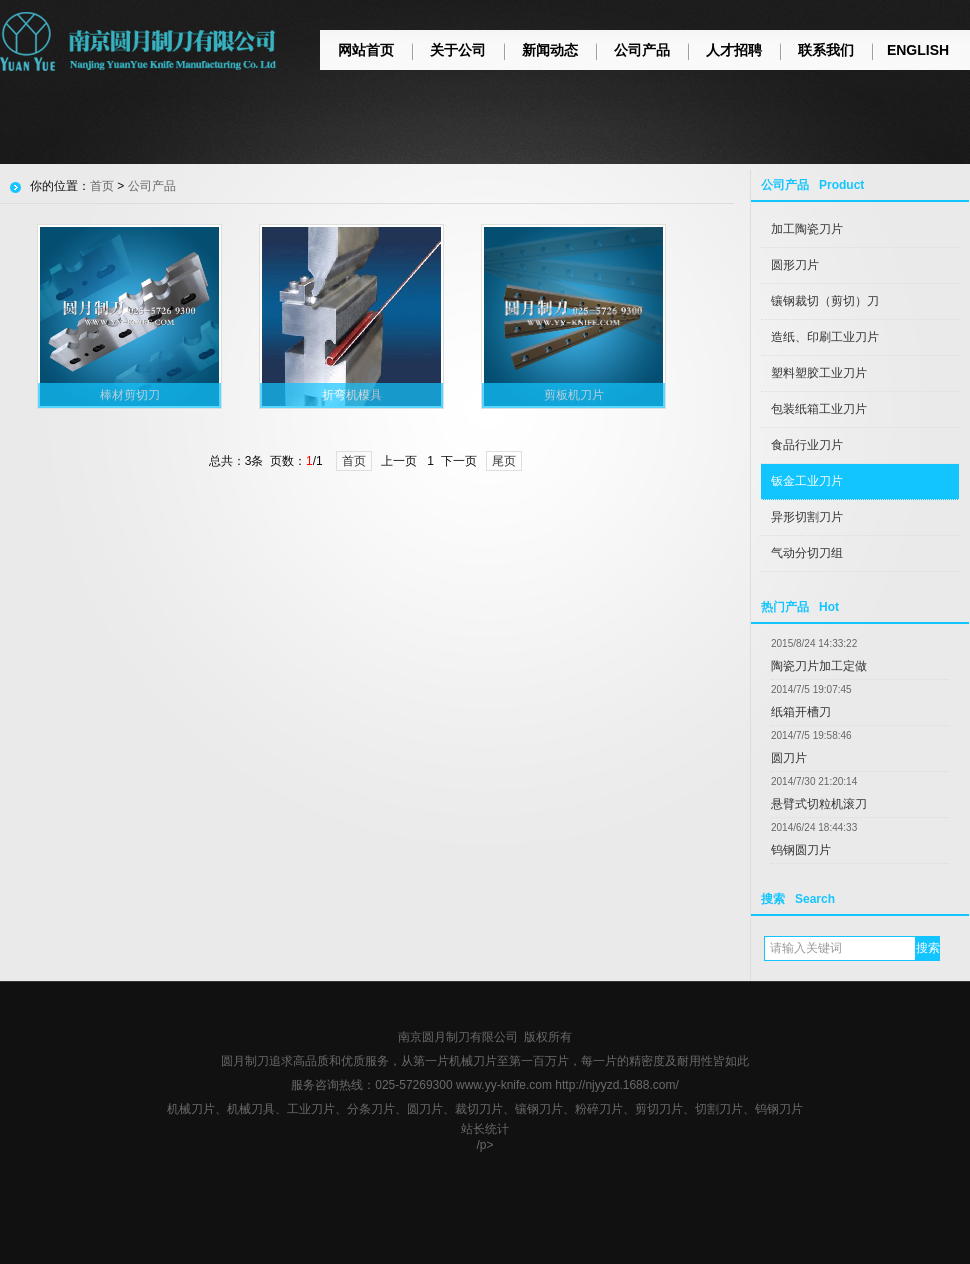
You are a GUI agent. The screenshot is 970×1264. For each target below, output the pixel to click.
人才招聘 (734, 50)
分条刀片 (371, 1109)
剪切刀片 (659, 1109)
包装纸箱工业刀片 (819, 409)
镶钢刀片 (539, 1109)
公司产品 (642, 50)
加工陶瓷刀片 (807, 229)
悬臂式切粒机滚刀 (819, 804)
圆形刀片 (795, 265)
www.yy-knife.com (504, 1085)
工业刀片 (311, 1109)
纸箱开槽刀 (801, 712)
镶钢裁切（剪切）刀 (825, 301)
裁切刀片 (479, 1109)
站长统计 (485, 1129)
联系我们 (826, 50)
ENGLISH (918, 50)
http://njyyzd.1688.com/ (616, 1085)
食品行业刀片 (807, 445)
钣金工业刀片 (807, 481)
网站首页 (366, 50)
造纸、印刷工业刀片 (825, 337)
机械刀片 (191, 1109)
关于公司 (458, 50)
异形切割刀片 (807, 517)
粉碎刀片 (599, 1109)
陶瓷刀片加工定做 (819, 666)
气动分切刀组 (807, 553)
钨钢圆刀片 (801, 850)
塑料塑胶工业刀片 (819, 373)
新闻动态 (550, 50)
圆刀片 (789, 758)
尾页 (504, 461)
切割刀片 (719, 1109)
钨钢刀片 (779, 1109)
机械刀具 (251, 1109)
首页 (102, 186)
